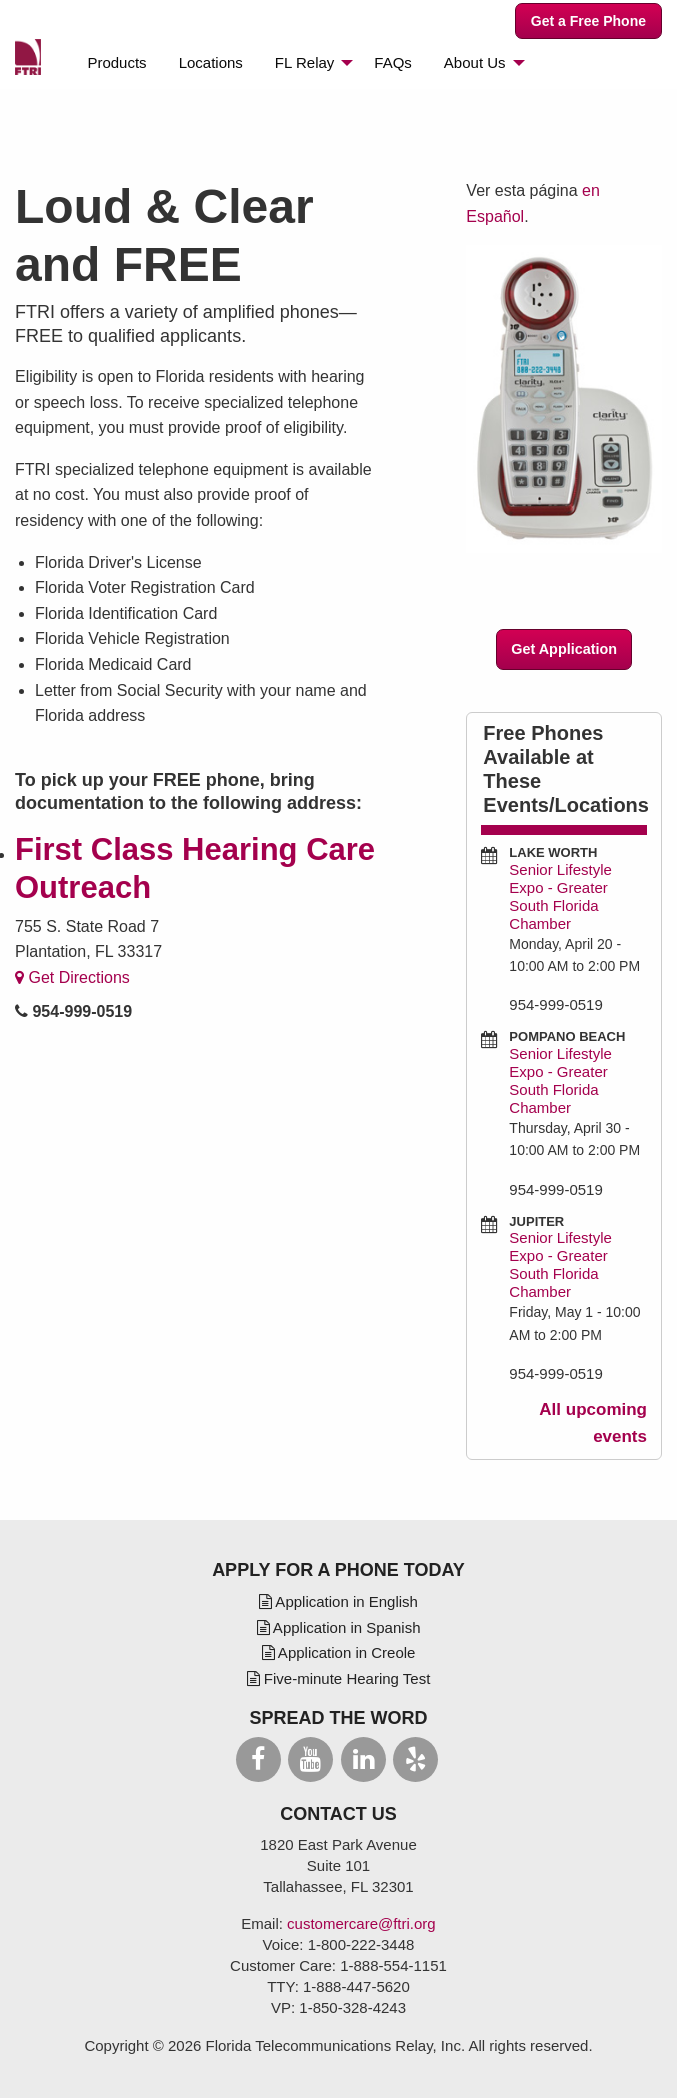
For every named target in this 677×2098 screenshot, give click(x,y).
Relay (304, 62)
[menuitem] (116, 62)
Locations (211, 62)
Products (116, 62)
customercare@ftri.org (361, 1923)
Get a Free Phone (588, 21)
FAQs (393, 62)
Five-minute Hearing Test (339, 1678)
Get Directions (72, 977)
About (475, 62)
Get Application (564, 649)
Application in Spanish (339, 1627)
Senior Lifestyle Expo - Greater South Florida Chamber (560, 896)
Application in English (338, 1601)
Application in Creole (339, 1652)
